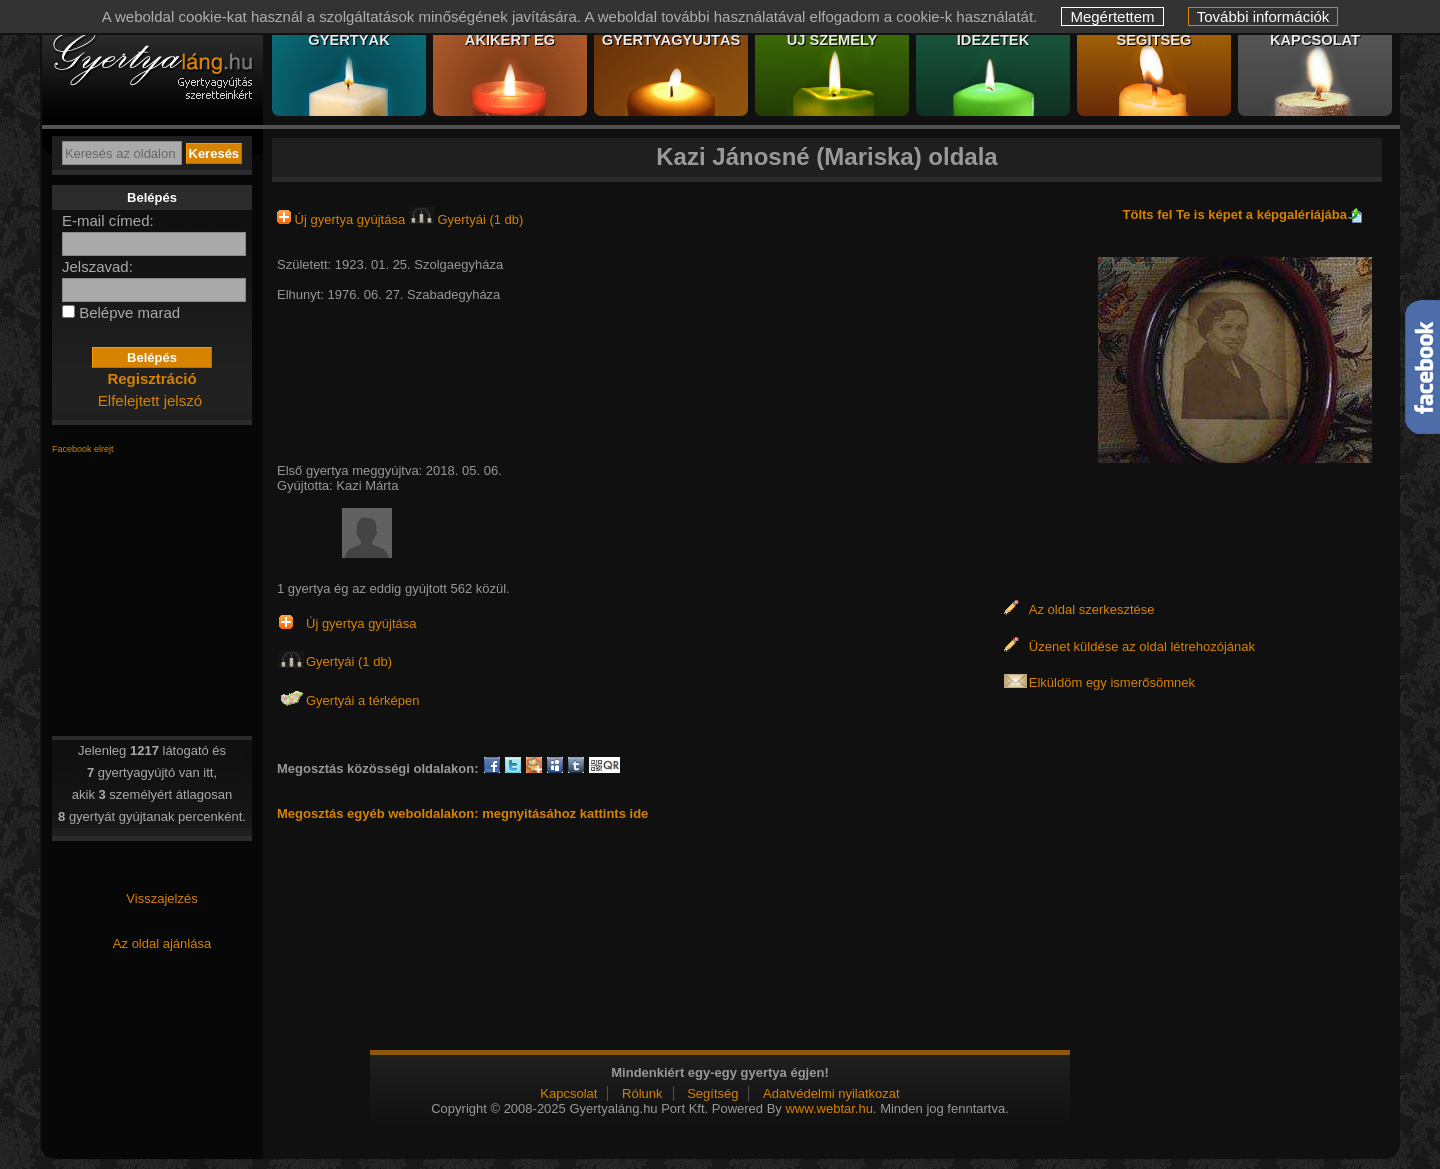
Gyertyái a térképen (362, 700)
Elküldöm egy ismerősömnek (1112, 682)
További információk (1263, 16)
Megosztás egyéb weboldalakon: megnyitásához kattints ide (462, 813)
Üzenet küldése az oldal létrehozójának (1142, 646)
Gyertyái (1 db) (466, 219)
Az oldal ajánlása (162, 943)
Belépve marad (129, 312)
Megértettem (1112, 16)
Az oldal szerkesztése (1092, 609)
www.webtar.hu (828, 1108)
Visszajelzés (161, 898)
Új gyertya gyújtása (343, 219)
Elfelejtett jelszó (150, 400)
